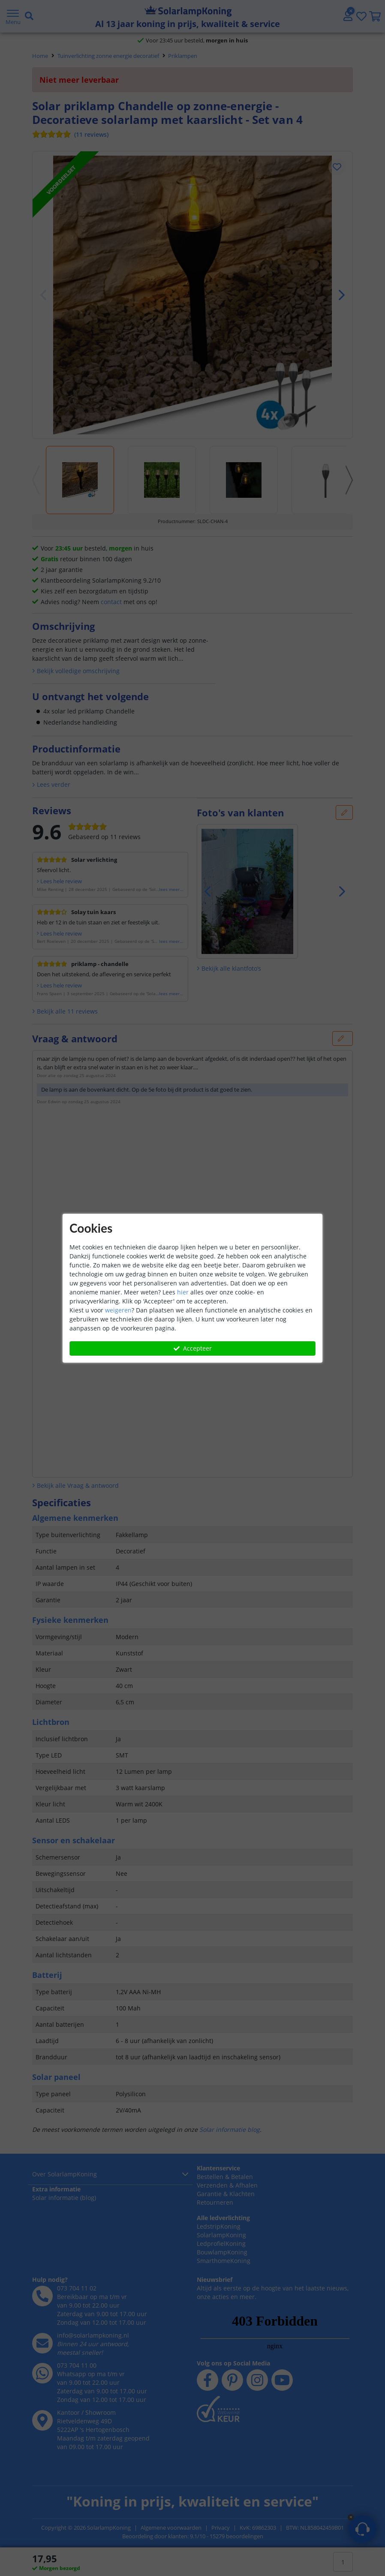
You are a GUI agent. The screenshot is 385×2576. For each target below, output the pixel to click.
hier (183, 1292)
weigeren (118, 1310)
